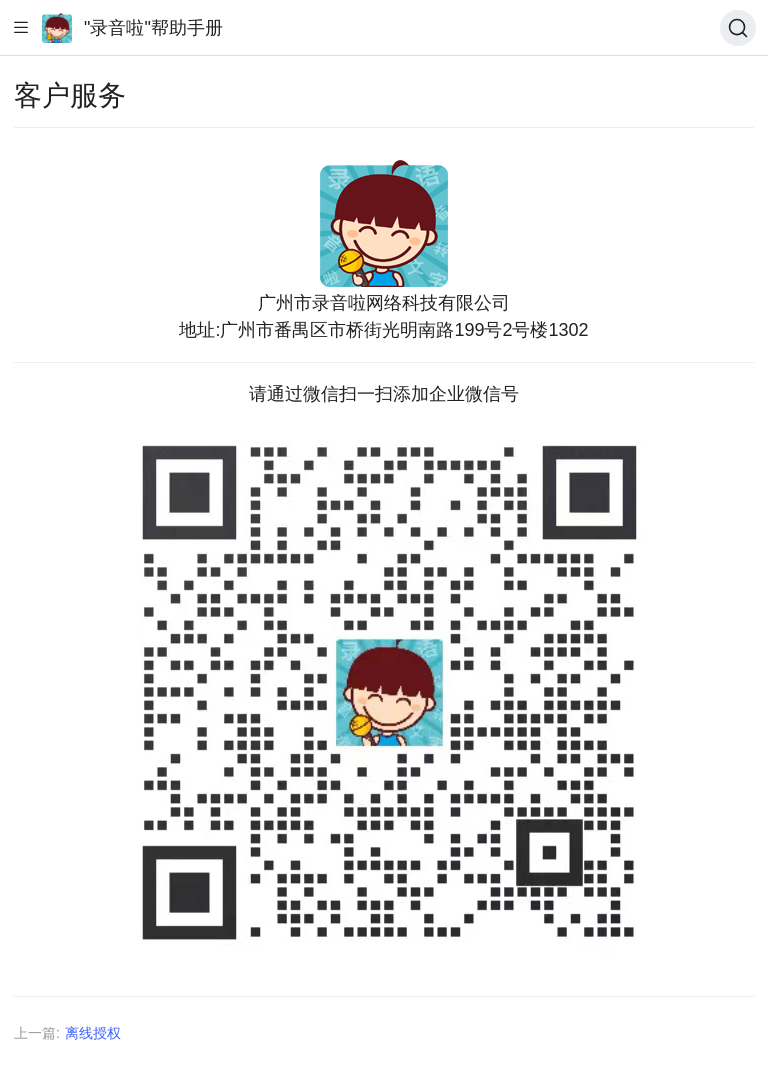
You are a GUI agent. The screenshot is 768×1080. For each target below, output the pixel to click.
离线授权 (93, 1033)
